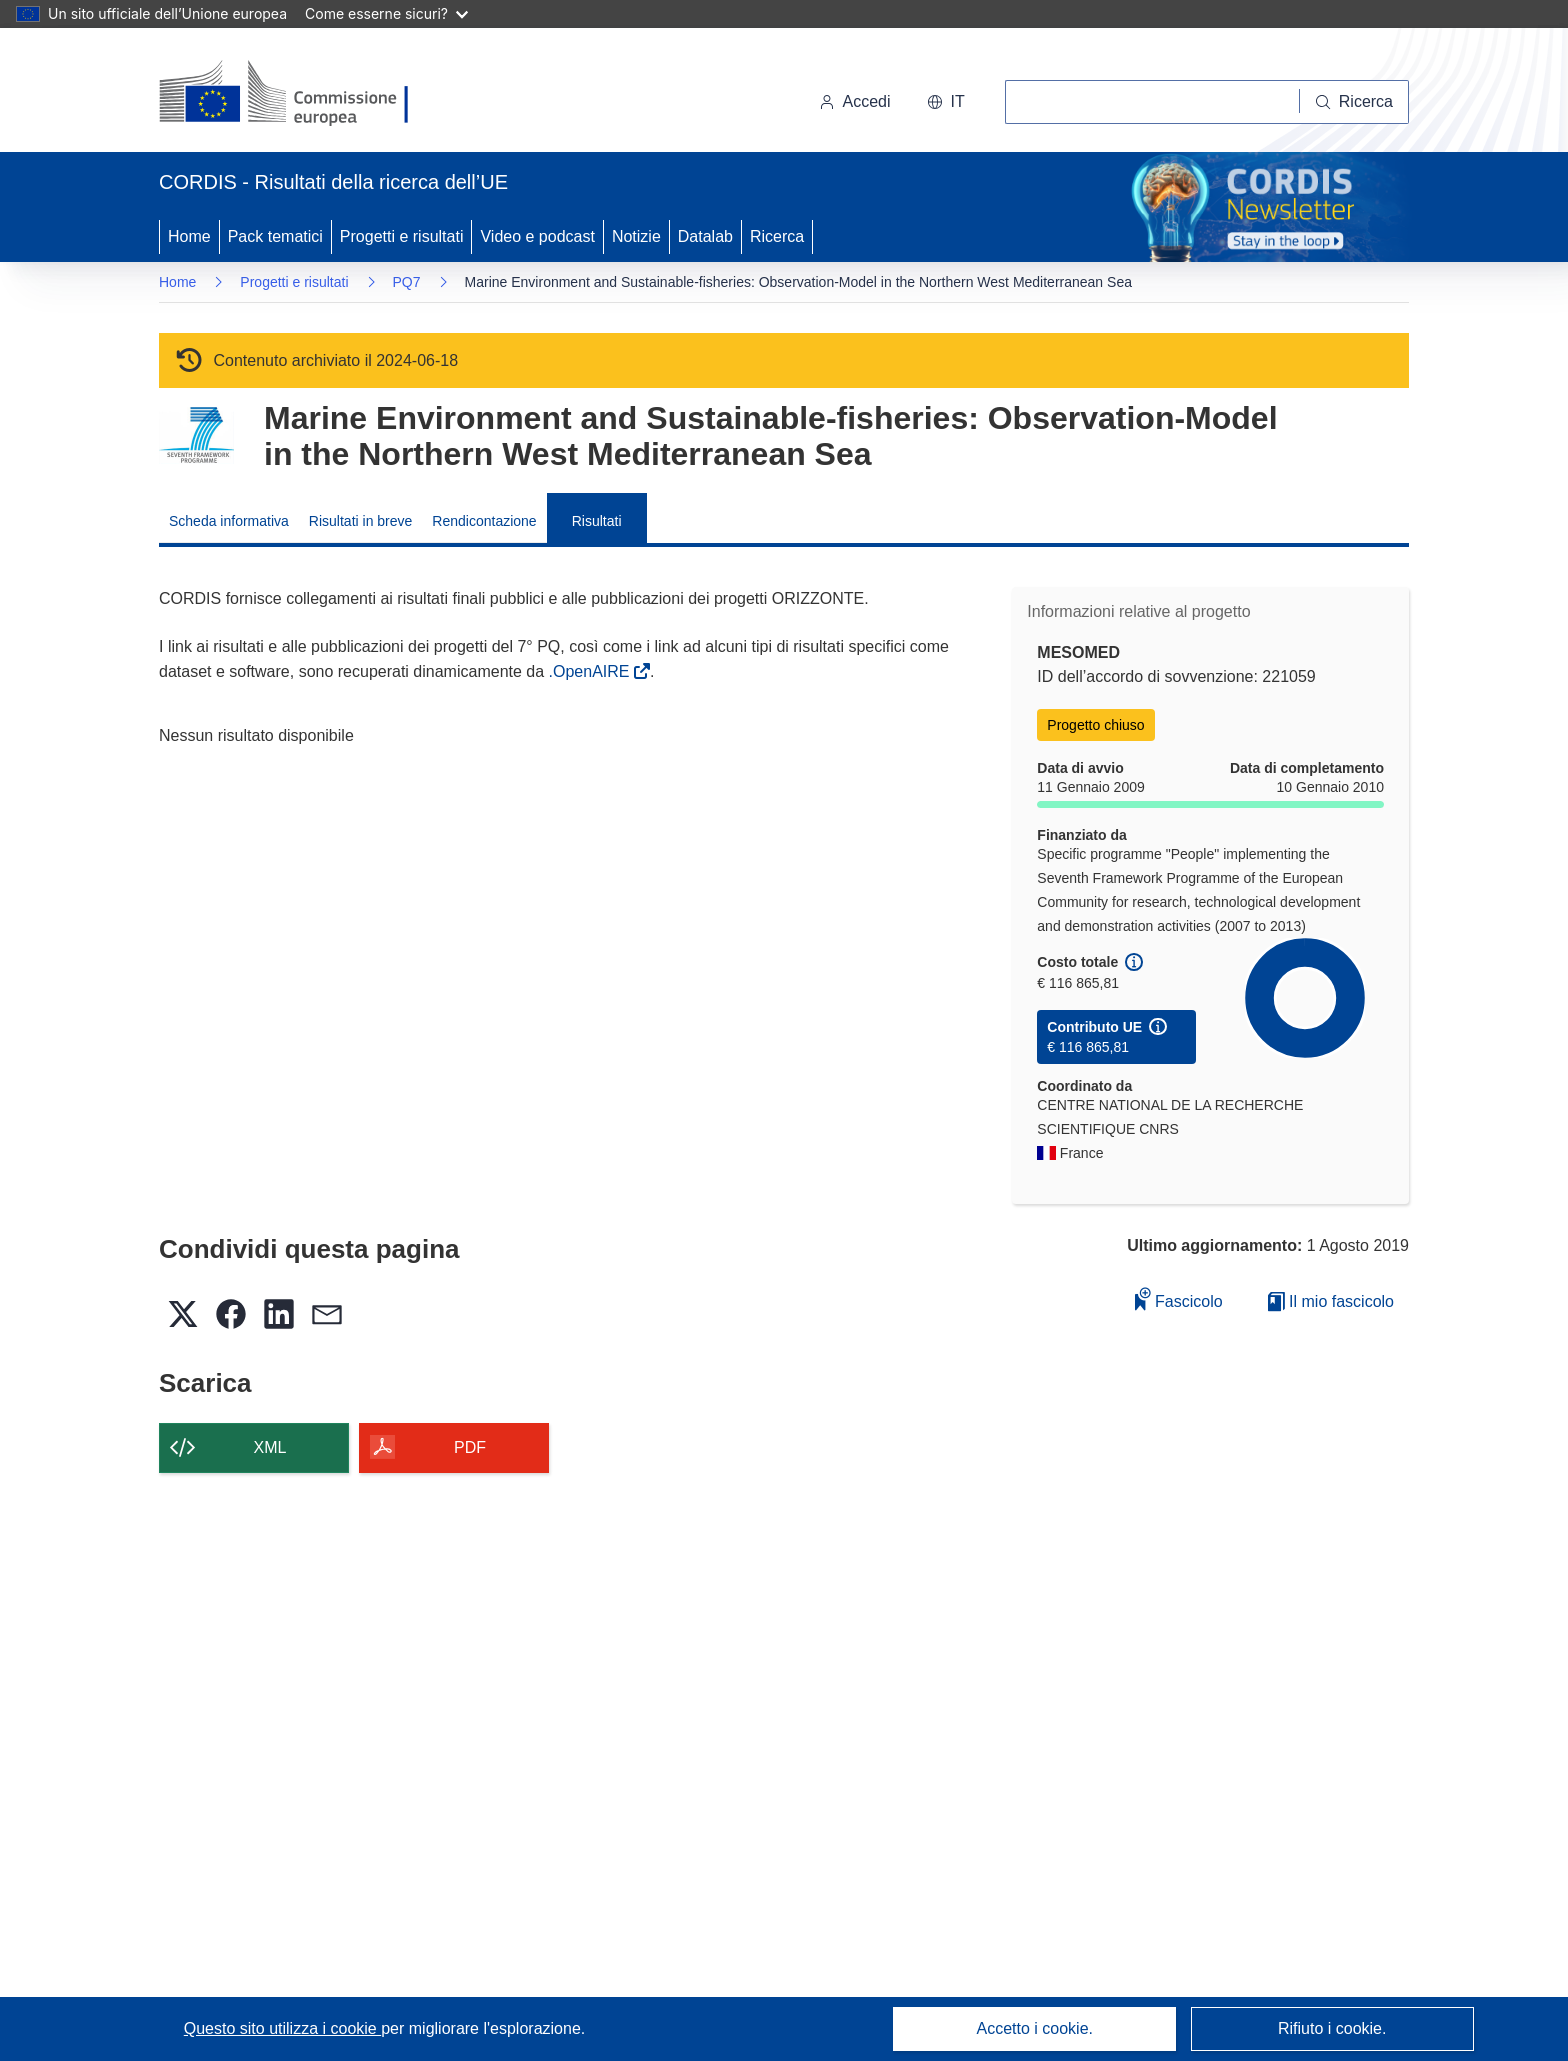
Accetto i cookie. (1035, 2028)
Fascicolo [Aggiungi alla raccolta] (1179, 1298)
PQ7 (407, 282)
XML (270, 1447)
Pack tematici (275, 236)
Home (189, 236)
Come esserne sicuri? (386, 13)
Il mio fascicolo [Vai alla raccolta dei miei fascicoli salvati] (1331, 1301)
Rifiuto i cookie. (1332, 2028)
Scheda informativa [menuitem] (229, 521)
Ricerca (777, 236)
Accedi (855, 101)
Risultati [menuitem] (597, 521)
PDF (470, 1447)
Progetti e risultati (402, 236)
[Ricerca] (1354, 102)
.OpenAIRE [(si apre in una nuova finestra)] (591, 671)
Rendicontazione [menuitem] (484, 521)
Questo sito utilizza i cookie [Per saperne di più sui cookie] (282, 2028)
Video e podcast (537, 236)
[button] (946, 102)
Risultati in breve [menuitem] (361, 521)
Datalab (705, 236)
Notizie (636, 236)
